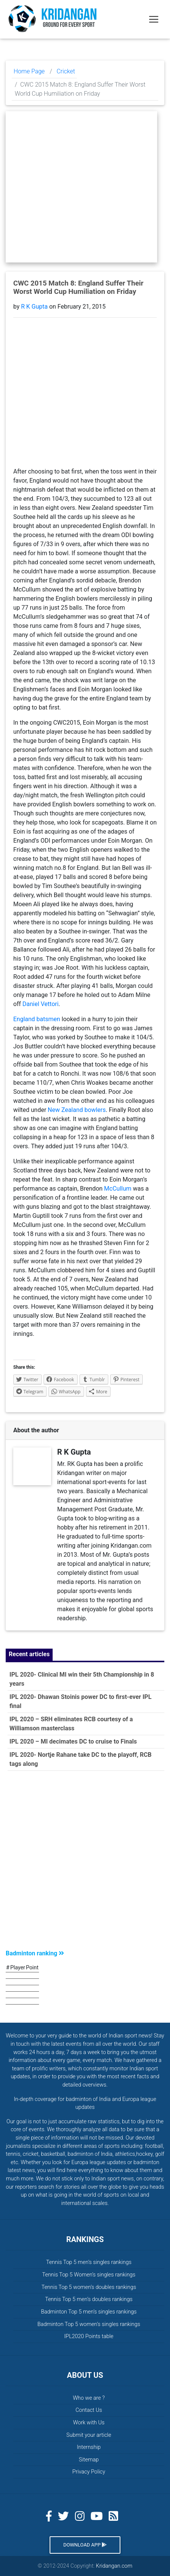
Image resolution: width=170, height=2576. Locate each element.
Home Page (29, 71)
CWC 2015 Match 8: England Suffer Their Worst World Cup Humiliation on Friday (78, 287)
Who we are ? (88, 2398)
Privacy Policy (88, 2472)
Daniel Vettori (40, 1004)
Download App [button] (85, 2545)
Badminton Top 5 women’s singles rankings (88, 2324)
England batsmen (36, 1019)
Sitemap (88, 2459)
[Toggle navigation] (153, 19)
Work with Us (88, 2422)
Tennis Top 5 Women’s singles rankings (88, 2275)
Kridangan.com (114, 2566)
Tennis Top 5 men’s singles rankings (89, 2262)
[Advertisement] (85, 1862)
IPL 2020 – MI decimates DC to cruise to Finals (73, 1741)
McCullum (118, 1188)
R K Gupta (34, 306)
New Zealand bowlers (77, 1109)
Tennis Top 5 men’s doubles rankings (89, 2299)
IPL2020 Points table (88, 2336)
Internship (89, 2447)
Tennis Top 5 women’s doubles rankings (89, 2287)
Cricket (65, 71)
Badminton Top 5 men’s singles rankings (89, 2312)
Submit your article (88, 2435)
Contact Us (89, 2410)
